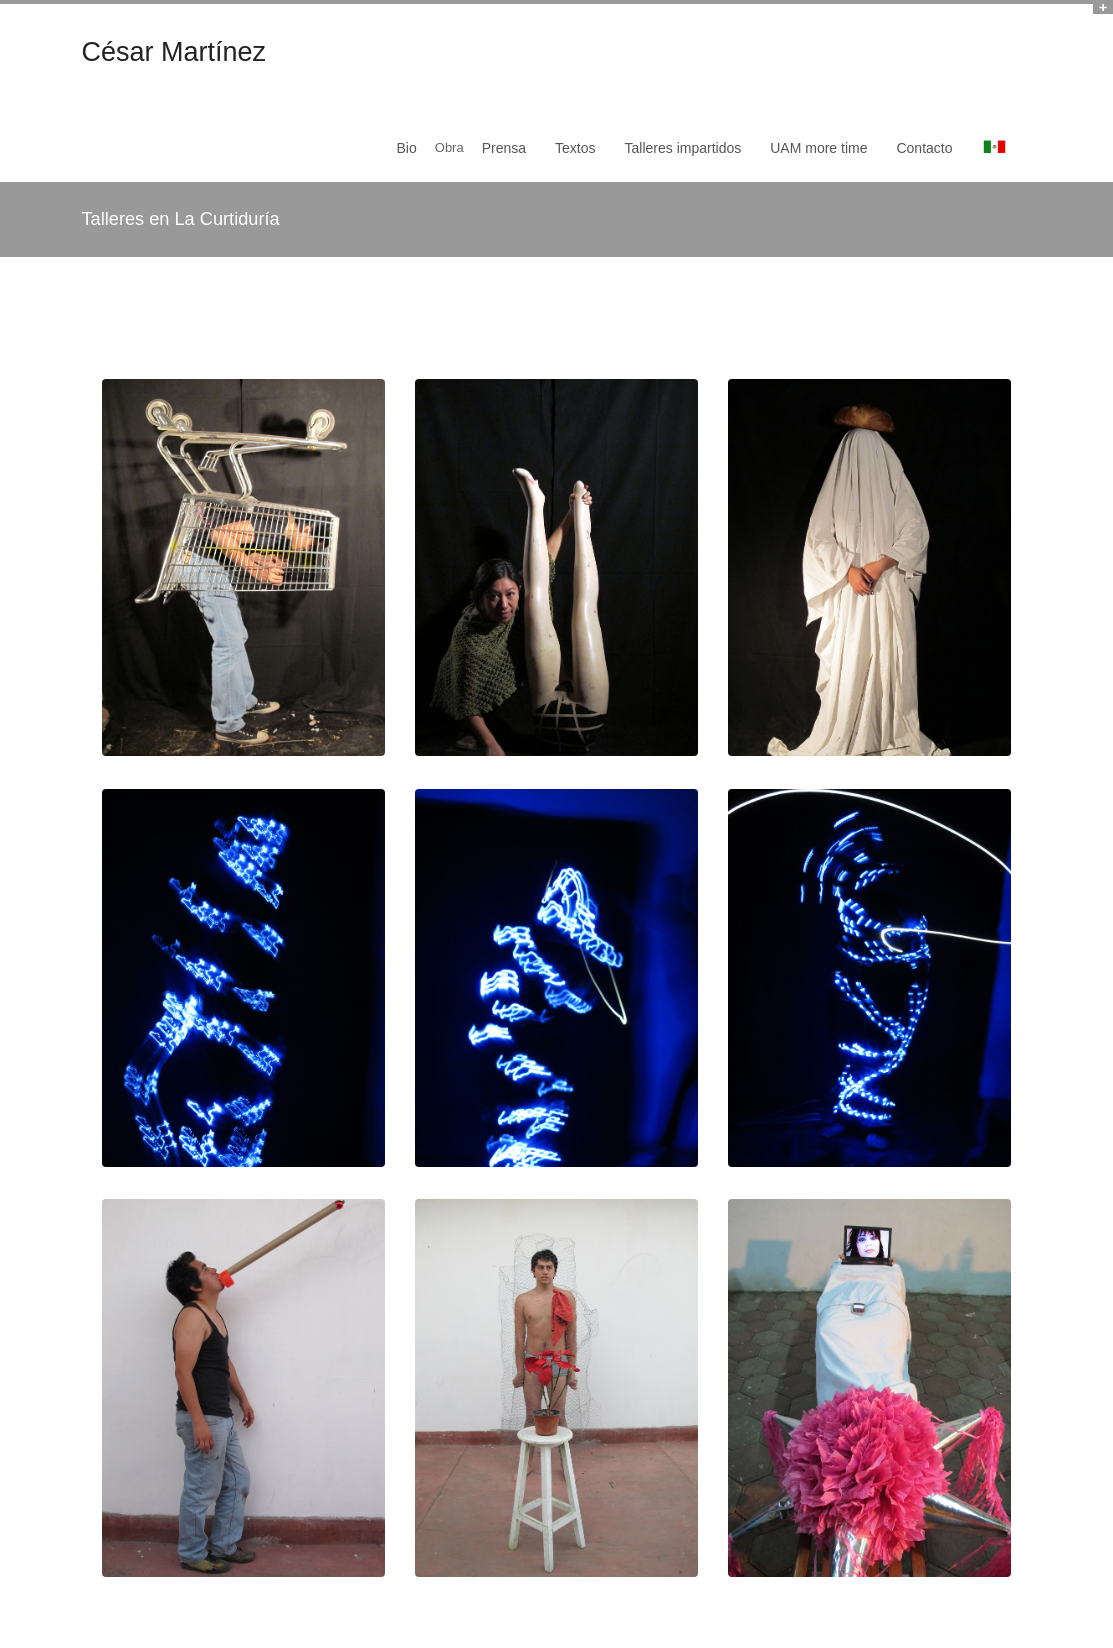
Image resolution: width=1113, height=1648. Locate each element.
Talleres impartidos (683, 148)
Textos (575, 148)
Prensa (504, 148)
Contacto (924, 148)
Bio (407, 148)
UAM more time (818, 148)
